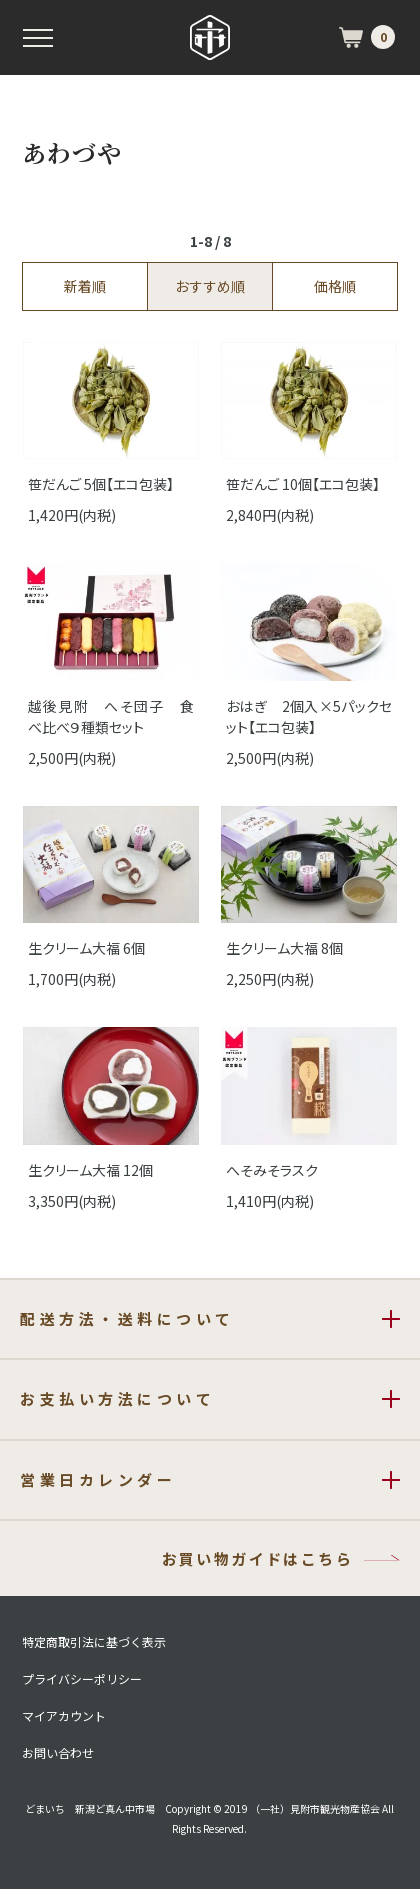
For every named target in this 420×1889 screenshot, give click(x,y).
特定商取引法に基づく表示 (94, 1642)
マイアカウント (64, 1716)
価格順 (335, 286)
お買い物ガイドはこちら (257, 1558)
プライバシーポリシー (82, 1679)
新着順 (85, 286)
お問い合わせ (58, 1753)
